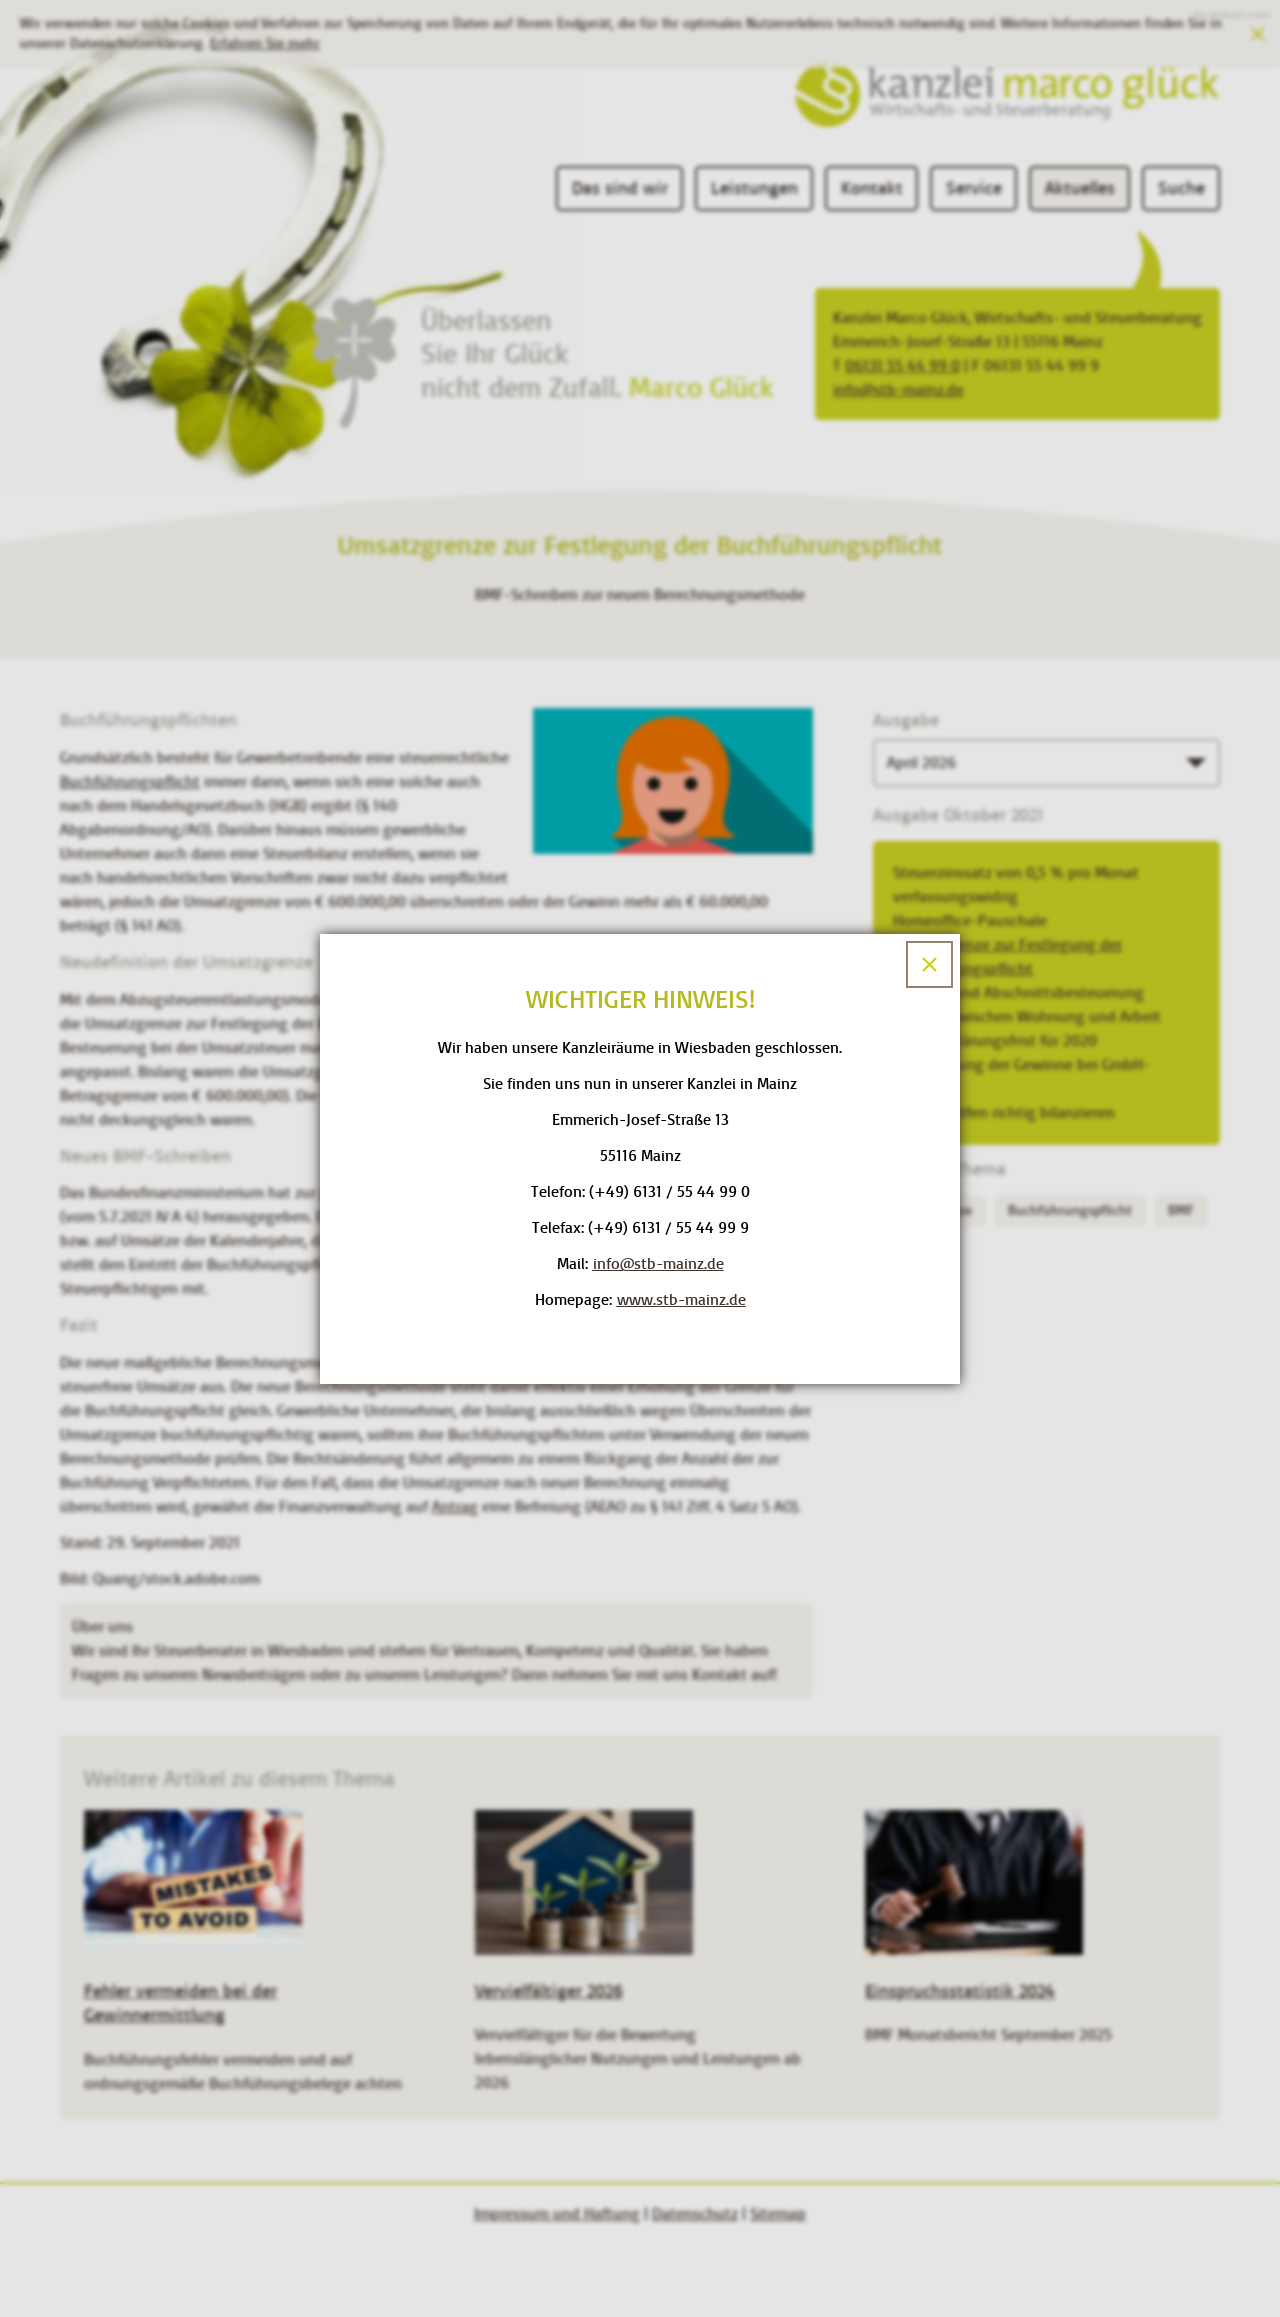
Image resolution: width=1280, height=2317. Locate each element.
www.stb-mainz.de (681, 1299)
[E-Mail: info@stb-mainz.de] (658, 1263)
